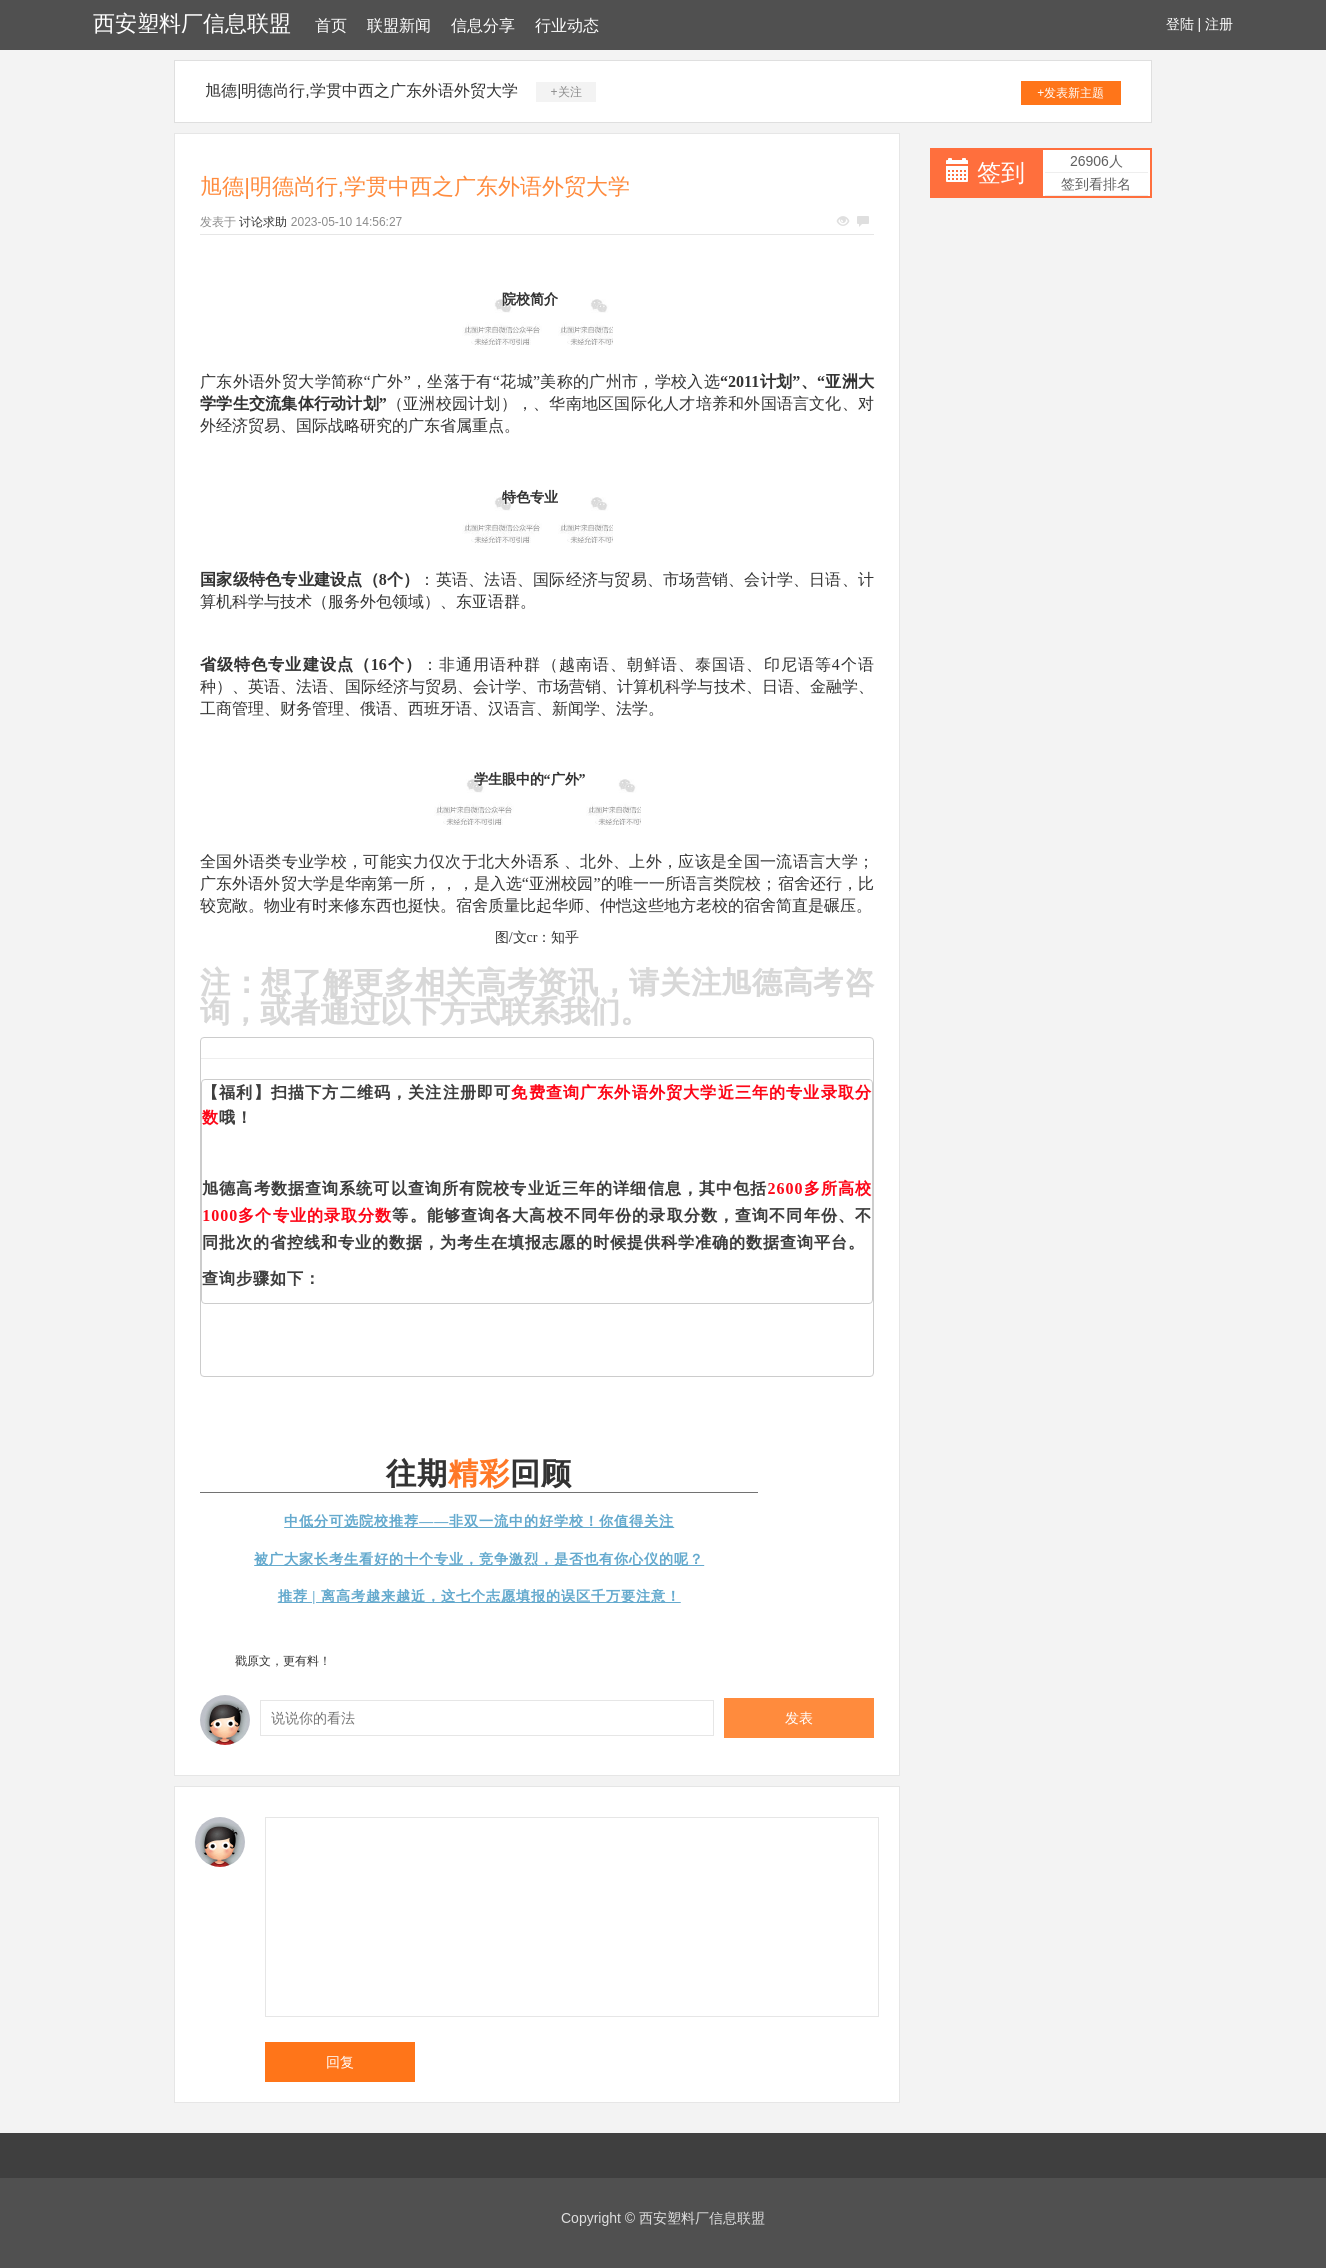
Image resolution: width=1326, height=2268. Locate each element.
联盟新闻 (399, 25)
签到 (1001, 172)
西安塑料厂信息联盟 (192, 23)
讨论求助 (263, 222)
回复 (340, 2062)
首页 (331, 25)
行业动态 (567, 25)
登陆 (1180, 24)
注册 (1219, 24)
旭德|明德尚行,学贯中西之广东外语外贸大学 (361, 90)
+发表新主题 (1070, 93)
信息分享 (483, 25)
